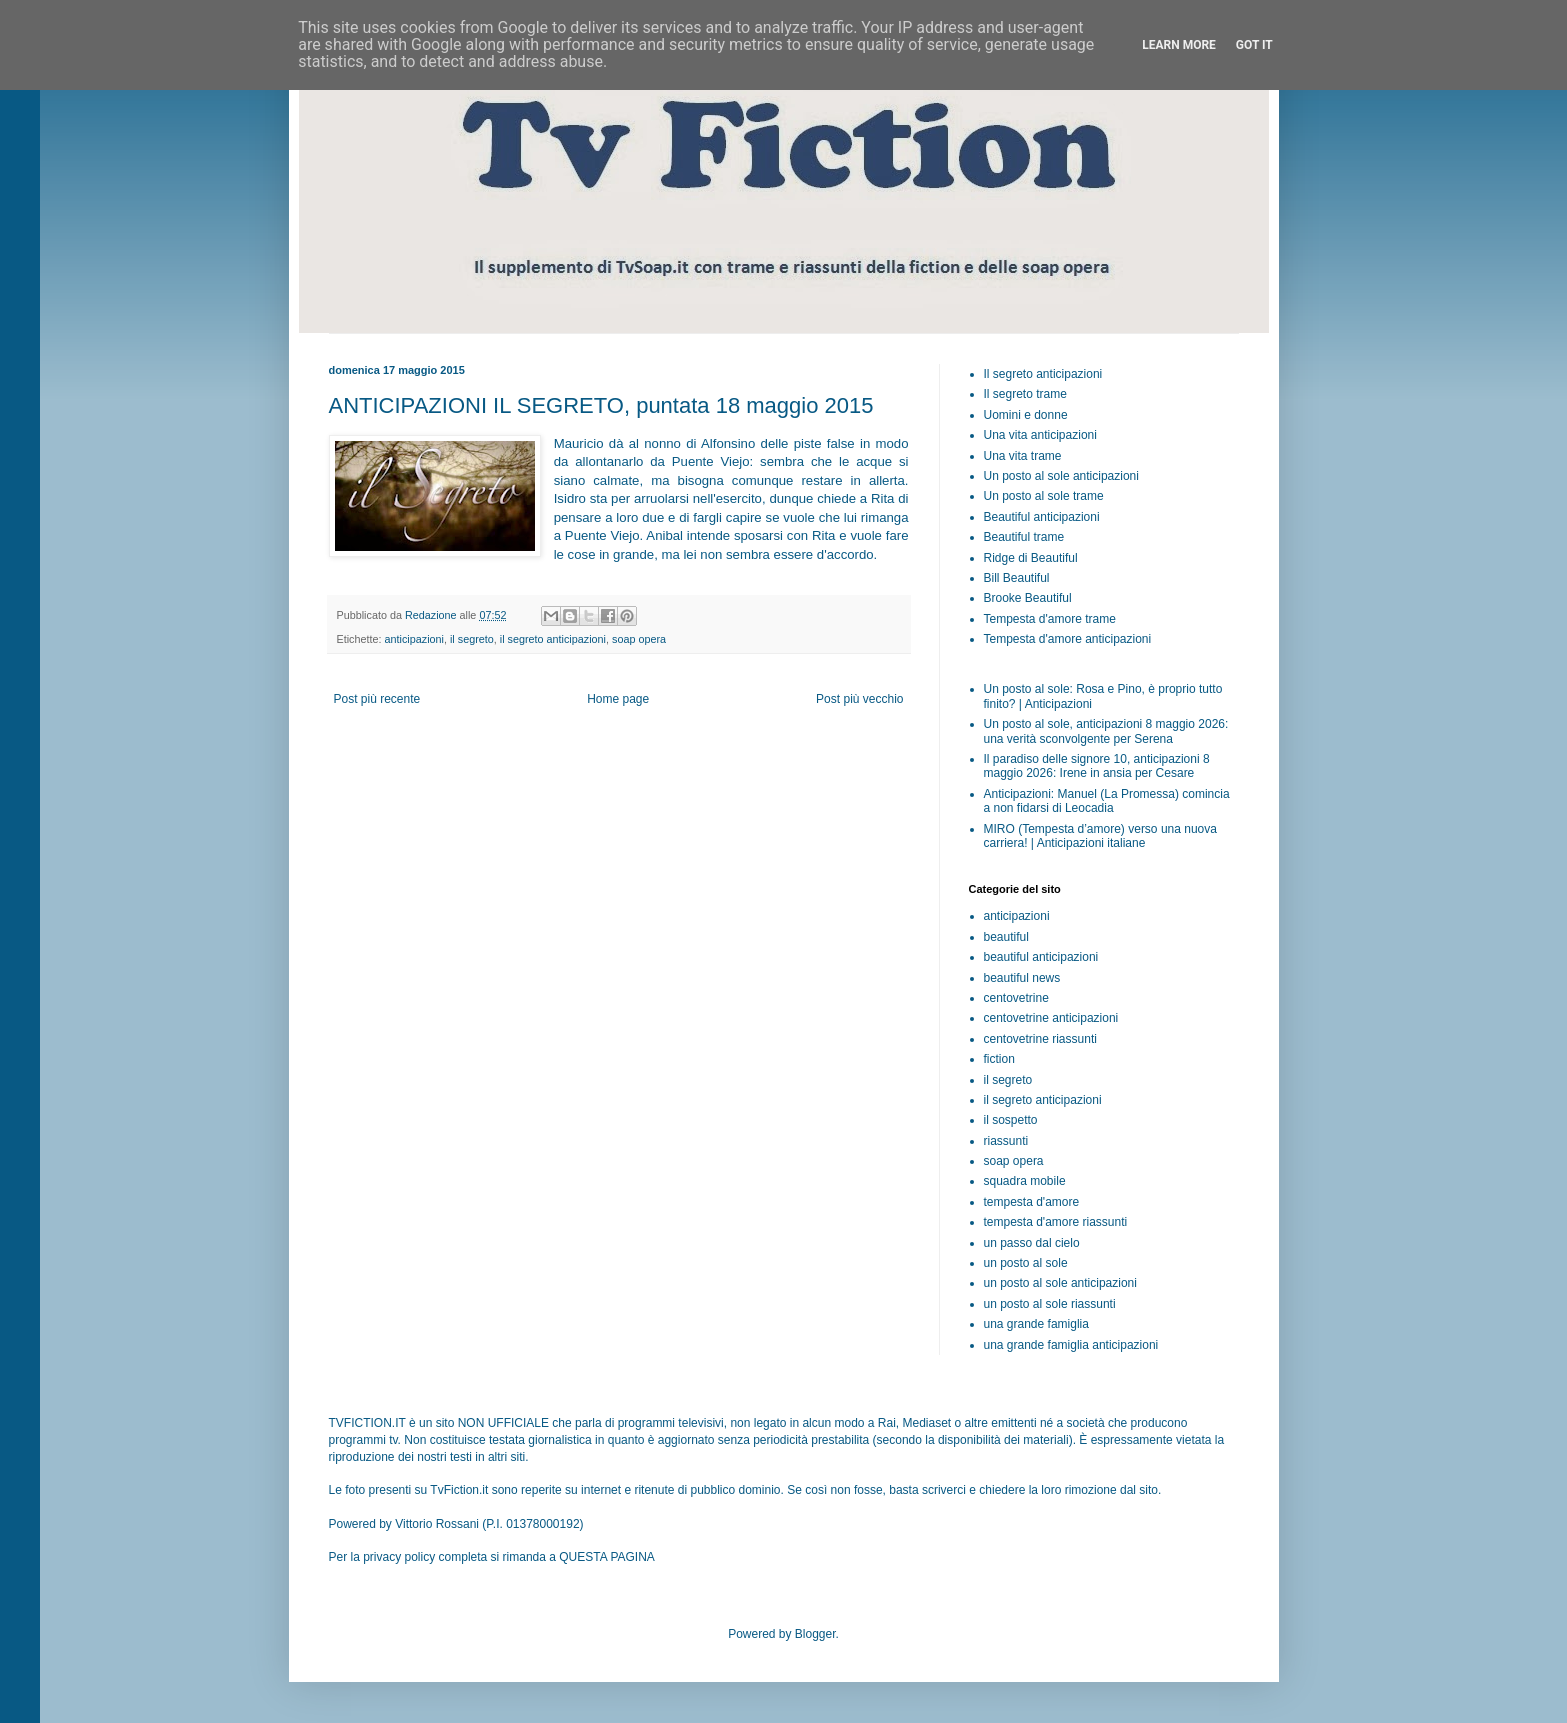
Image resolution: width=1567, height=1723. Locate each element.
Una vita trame (1023, 456)
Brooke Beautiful (1028, 598)
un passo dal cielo (1032, 1243)
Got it (1254, 45)
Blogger (815, 1634)
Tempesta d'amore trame (1050, 619)
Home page (618, 699)
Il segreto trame (1025, 394)
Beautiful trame (1024, 537)
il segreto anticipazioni (553, 639)
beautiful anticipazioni (1041, 957)
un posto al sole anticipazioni (1060, 1283)
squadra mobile (1025, 1181)
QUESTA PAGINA (607, 1557)
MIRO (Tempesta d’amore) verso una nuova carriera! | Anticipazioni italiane (1100, 836)
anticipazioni (414, 639)
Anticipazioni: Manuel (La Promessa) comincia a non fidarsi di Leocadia (1107, 801)
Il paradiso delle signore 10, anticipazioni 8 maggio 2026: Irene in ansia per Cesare (1097, 766)
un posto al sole (1026, 1263)
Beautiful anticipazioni (1042, 517)
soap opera (639, 639)
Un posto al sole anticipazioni (1061, 476)
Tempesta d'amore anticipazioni (1068, 639)
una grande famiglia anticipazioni (1071, 1345)
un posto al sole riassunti (1050, 1304)
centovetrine (1016, 998)
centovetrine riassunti (1040, 1039)
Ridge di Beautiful (1031, 558)
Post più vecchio (859, 699)
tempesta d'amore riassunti (1056, 1222)
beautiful (1006, 937)
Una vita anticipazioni (1040, 435)
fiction (999, 1059)
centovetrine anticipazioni (1051, 1018)
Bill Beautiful (1017, 578)
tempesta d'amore (1032, 1202)
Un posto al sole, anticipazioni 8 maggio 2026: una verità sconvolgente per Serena (1106, 731)
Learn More (1179, 45)
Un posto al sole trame (1044, 496)
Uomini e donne (1026, 415)
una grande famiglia (1036, 1324)
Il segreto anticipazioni (1043, 374)
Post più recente (377, 699)
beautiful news (1022, 978)
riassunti (1006, 1141)
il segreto (472, 639)
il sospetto (1011, 1120)
